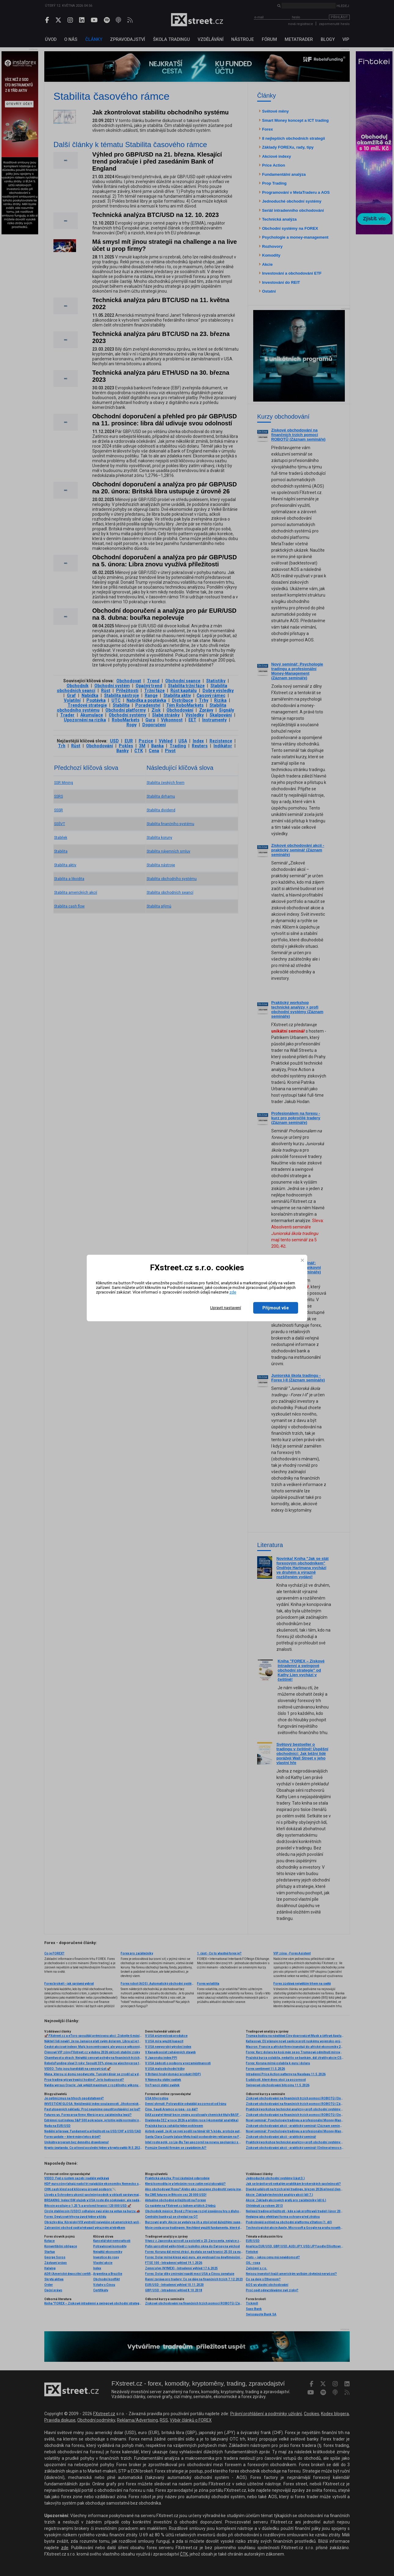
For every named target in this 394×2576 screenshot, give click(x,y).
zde (232, 1292)
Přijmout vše (275, 1308)
